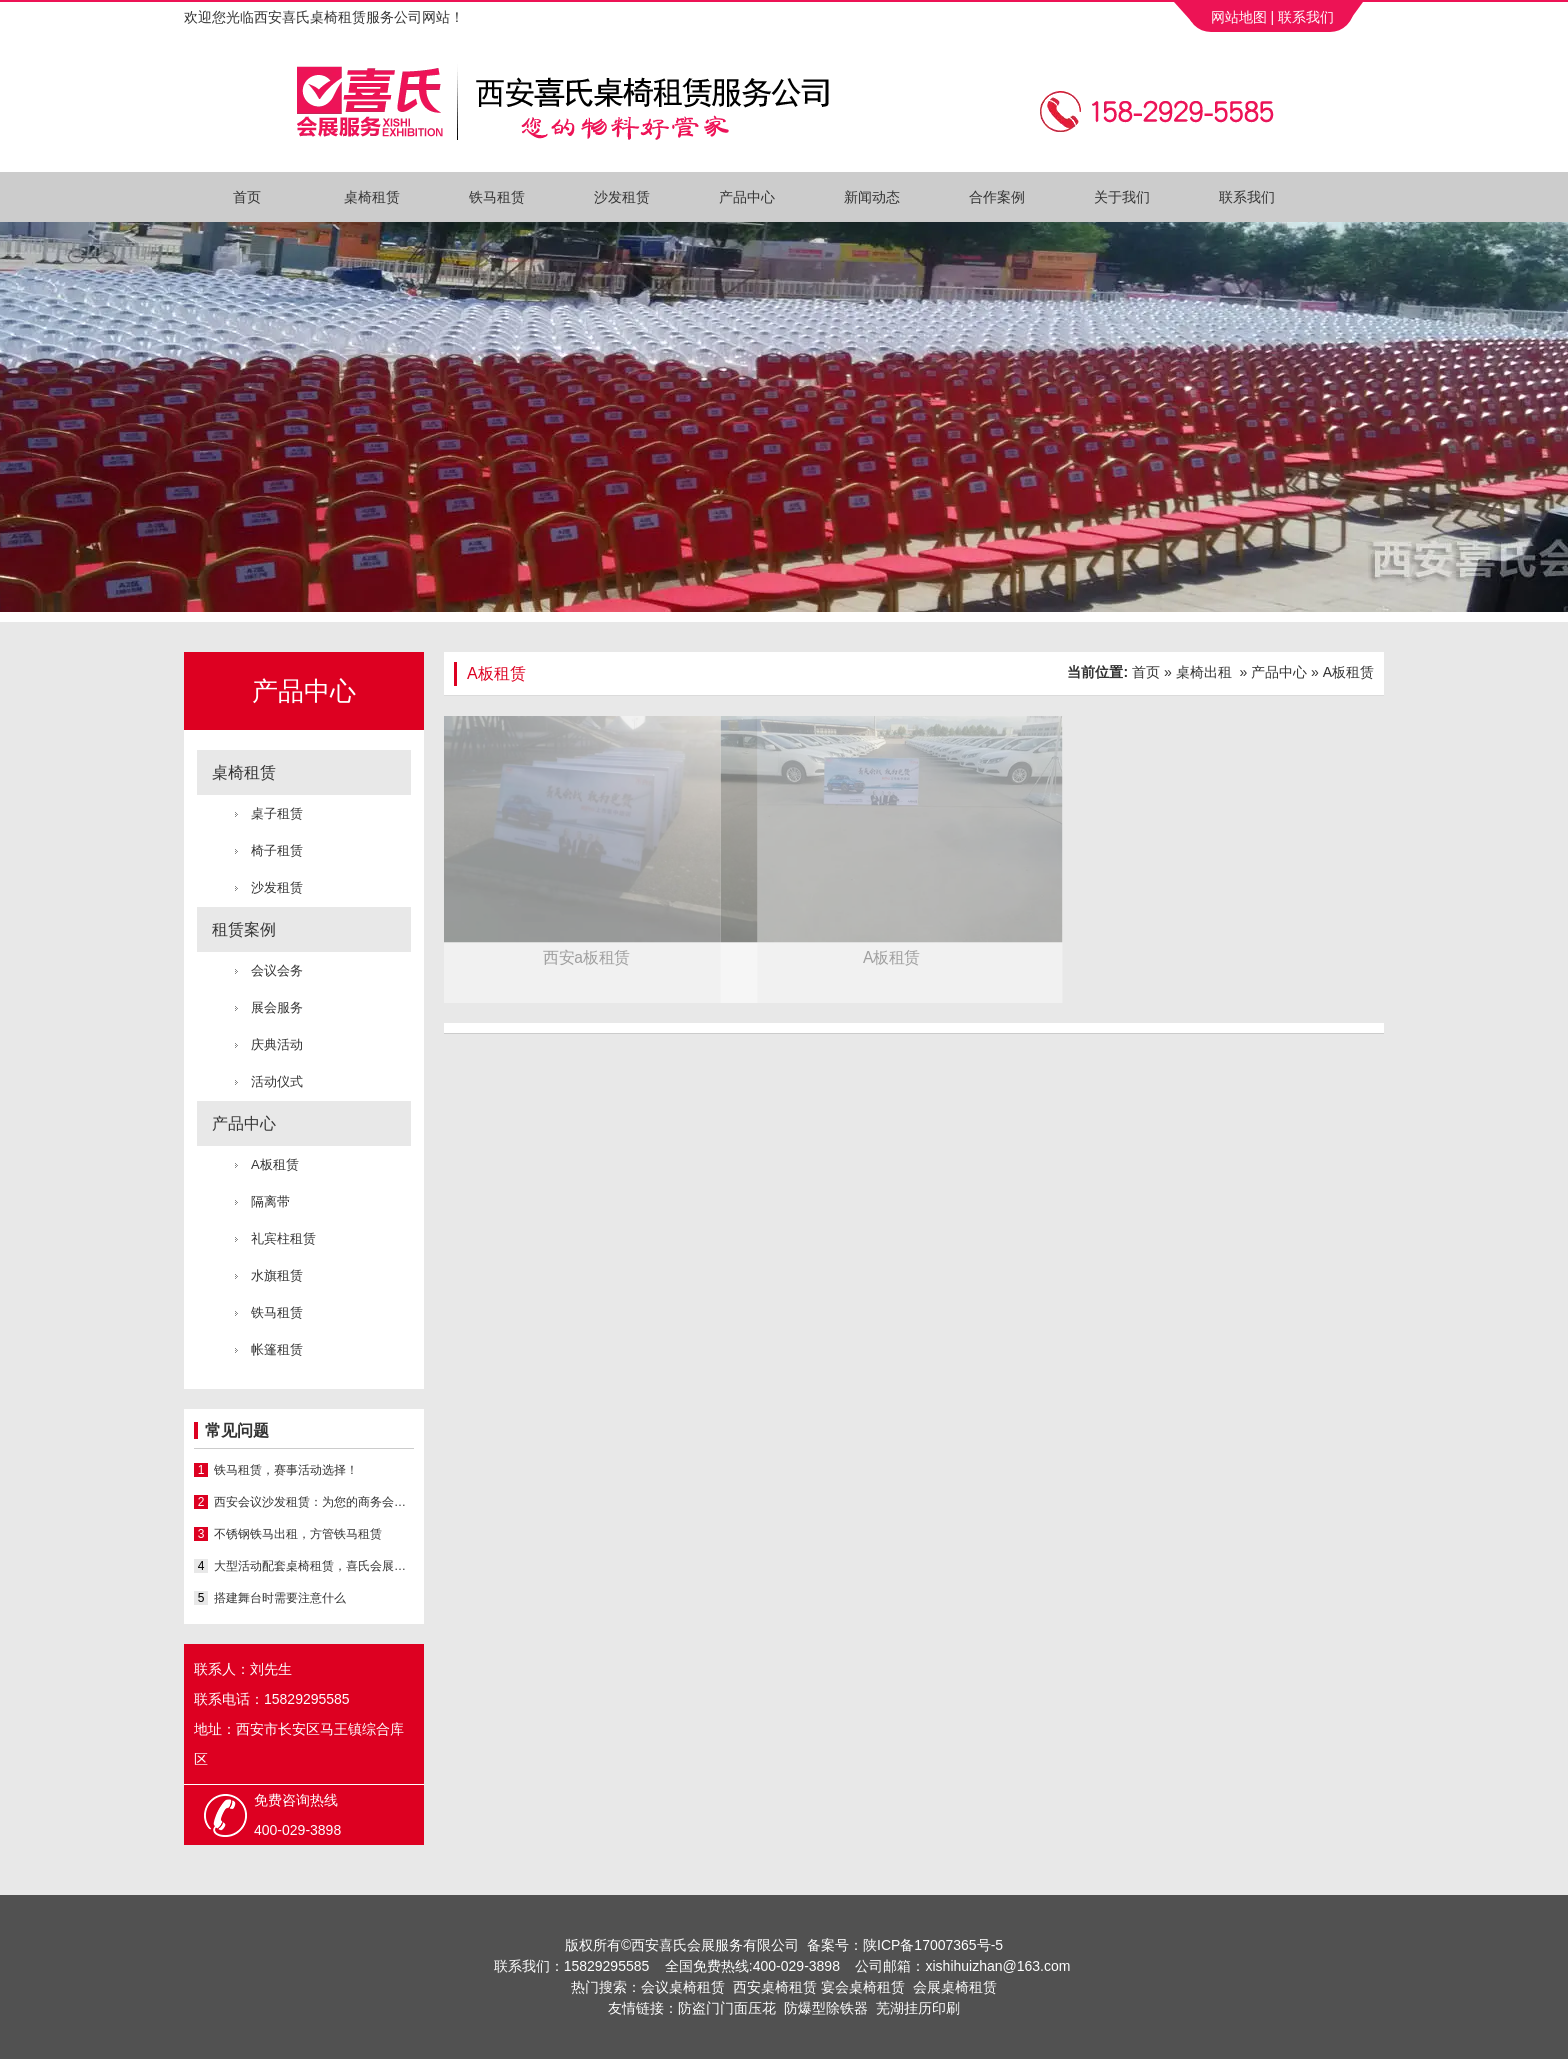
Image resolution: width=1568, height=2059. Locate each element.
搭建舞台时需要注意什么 (280, 1598)
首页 (247, 197)
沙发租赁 (622, 197)
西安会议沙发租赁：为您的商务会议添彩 (314, 1502)
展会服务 (277, 1007)
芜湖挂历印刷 (918, 2008)
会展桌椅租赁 (955, 1987)
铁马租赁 (497, 197)
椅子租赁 (277, 850)
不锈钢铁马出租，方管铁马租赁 (298, 1534)
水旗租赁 (277, 1275)
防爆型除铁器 (826, 2008)
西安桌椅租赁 (775, 1987)
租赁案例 (244, 929)
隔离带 (270, 1201)
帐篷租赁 (277, 1349)
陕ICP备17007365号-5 (933, 1945)
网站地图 (1237, 17)
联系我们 (1306, 17)
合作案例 (997, 197)
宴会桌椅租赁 (863, 1987)
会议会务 (277, 970)
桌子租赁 (277, 813)
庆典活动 (277, 1044)
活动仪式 (277, 1081)
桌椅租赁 (372, 197)
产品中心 (747, 197)
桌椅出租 (1204, 672)
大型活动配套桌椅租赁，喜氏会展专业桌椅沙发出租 (314, 1566)
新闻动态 (872, 197)
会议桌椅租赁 (683, 1987)
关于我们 (1122, 197)
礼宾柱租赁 (283, 1238)
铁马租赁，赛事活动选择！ (286, 1470)
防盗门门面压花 (727, 2008)
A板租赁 (275, 1164)
